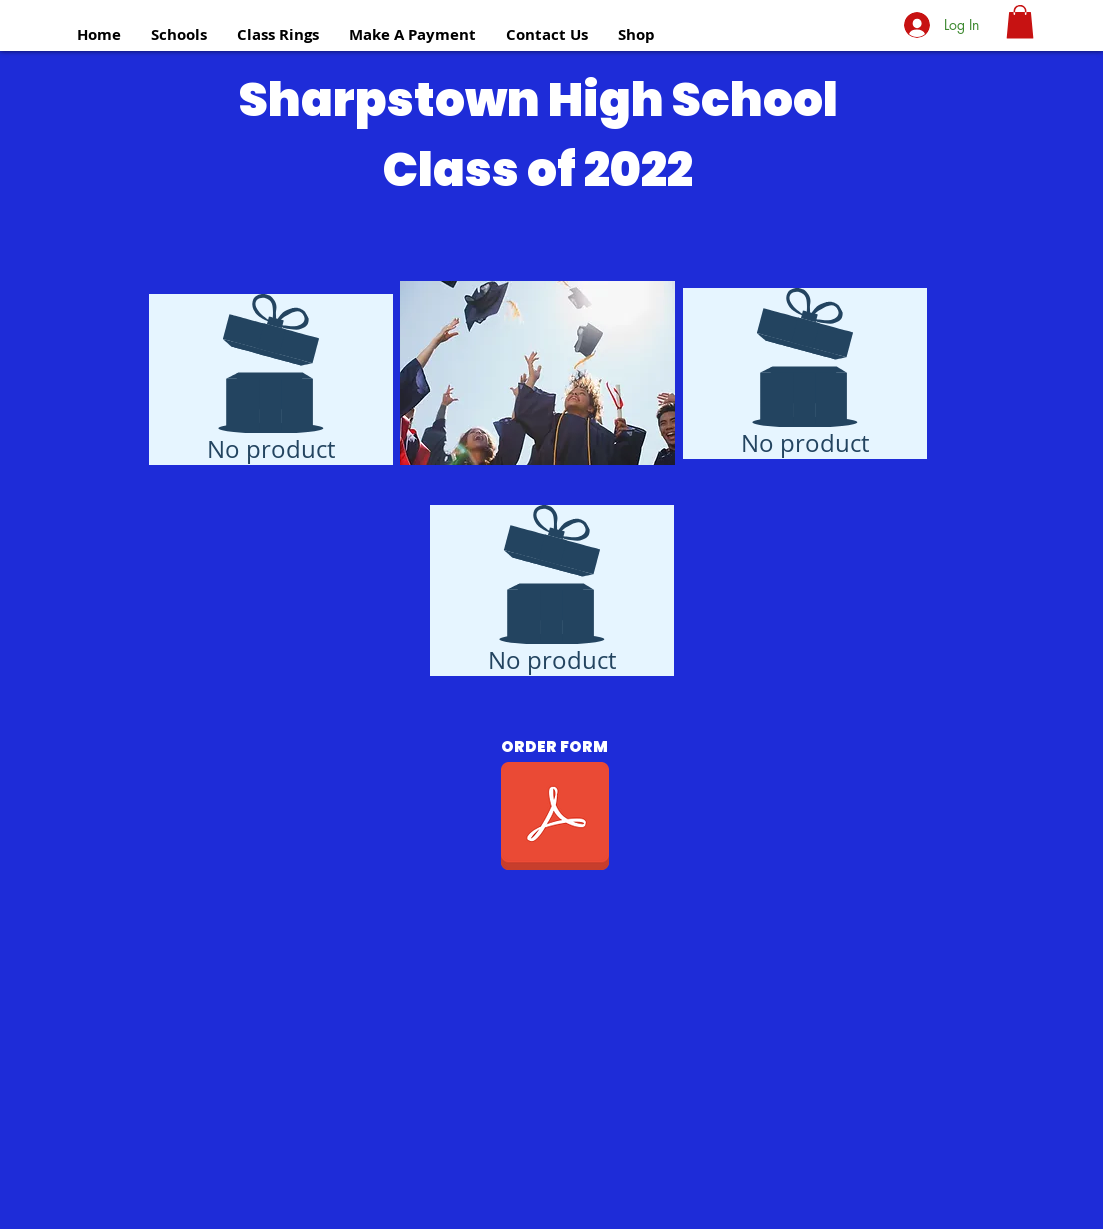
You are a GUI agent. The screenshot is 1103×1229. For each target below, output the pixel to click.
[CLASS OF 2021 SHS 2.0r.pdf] (555, 818)
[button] (179, 35)
